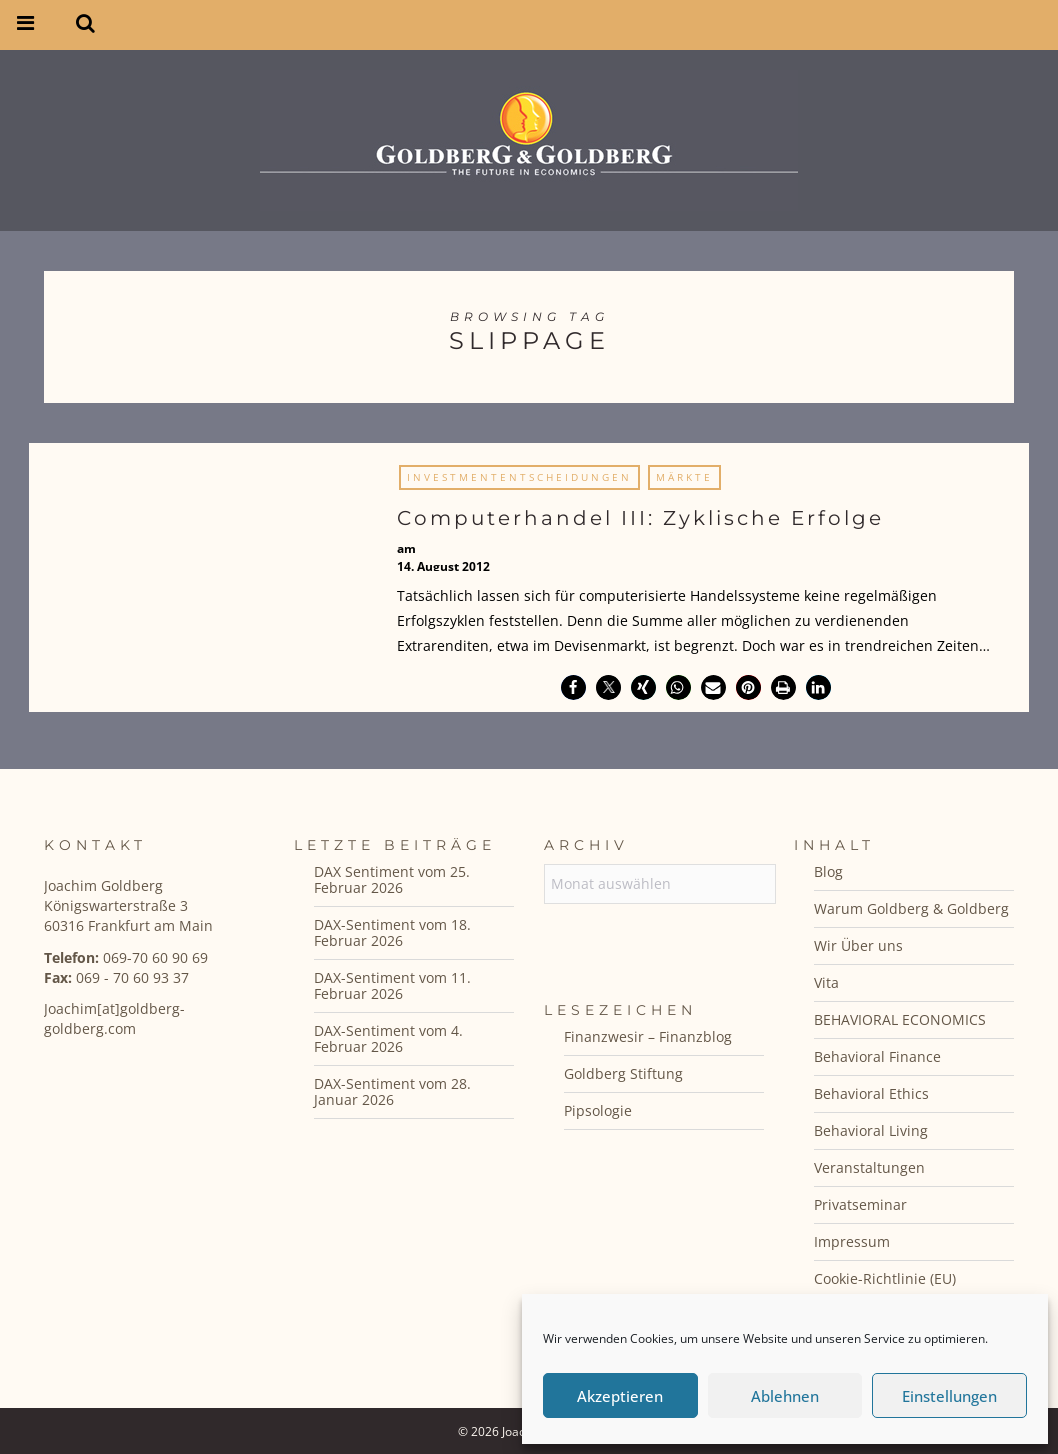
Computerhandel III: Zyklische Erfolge (640, 518)
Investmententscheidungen (519, 477)
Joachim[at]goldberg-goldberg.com (114, 1018)
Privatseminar (860, 1204)
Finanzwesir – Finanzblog (648, 1036)
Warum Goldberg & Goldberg (911, 908)
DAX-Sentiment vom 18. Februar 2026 (392, 932)
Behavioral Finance (877, 1056)
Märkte (684, 477)
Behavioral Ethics (871, 1093)
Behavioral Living (871, 1130)
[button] (573, 687)
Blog (828, 871)
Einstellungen (949, 1396)
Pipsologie (598, 1110)
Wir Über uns (858, 945)
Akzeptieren (620, 1396)
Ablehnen (785, 1396)
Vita (826, 982)
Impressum (852, 1241)
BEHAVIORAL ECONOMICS (900, 1019)
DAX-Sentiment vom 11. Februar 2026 (392, 985)
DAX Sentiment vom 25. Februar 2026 (392, 879)
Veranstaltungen (869, 1167)
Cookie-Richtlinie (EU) (885, 1278)
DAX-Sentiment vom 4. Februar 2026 (388, 1038)
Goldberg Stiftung (623, 1073)
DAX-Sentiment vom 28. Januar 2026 (392, 1091)
